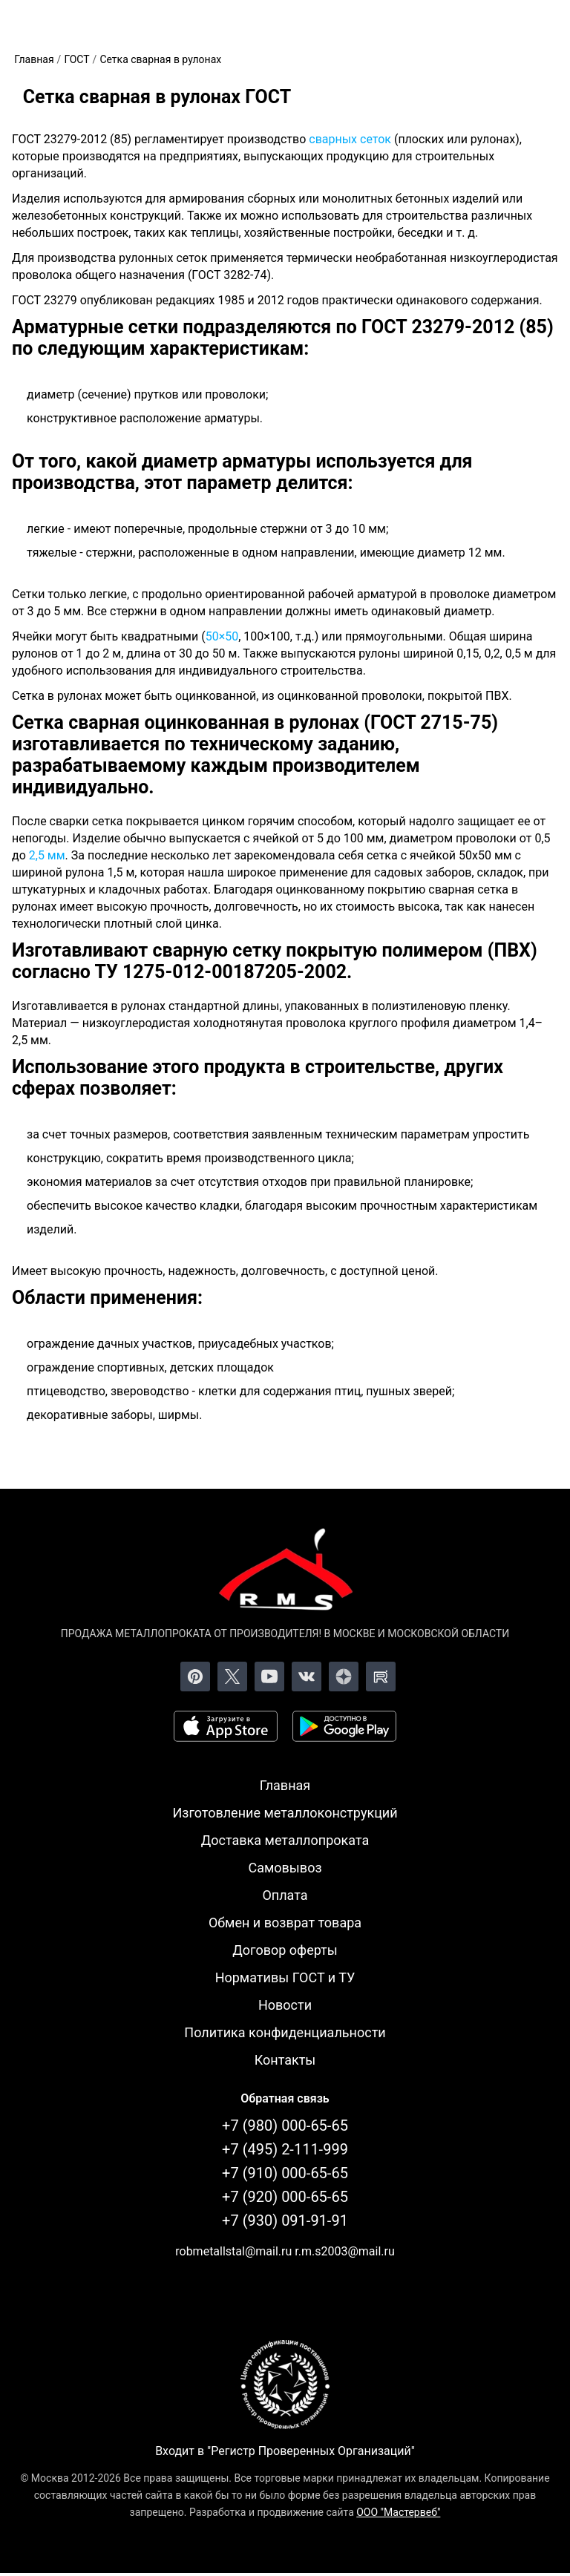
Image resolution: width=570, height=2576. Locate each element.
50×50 (222, 636)
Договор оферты (285, 1950)
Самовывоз (284, 1867)
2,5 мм (47, 855)
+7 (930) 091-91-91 (285, 2220)
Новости (285, 2005)
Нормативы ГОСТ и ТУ (285, 1977)
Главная (285, 1785)
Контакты (285, 2060)
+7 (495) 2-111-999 (285, 2149)
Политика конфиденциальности (284, 2032)
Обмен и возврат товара (285, 1922)
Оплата (284, 1895)
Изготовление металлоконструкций (284, 1812)
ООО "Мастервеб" (398, 2512)
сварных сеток (350, 139)
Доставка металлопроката (285, 1840)
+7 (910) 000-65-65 (285, 2173)
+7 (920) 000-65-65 (285, 2197)
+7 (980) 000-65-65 (285, 2125)
